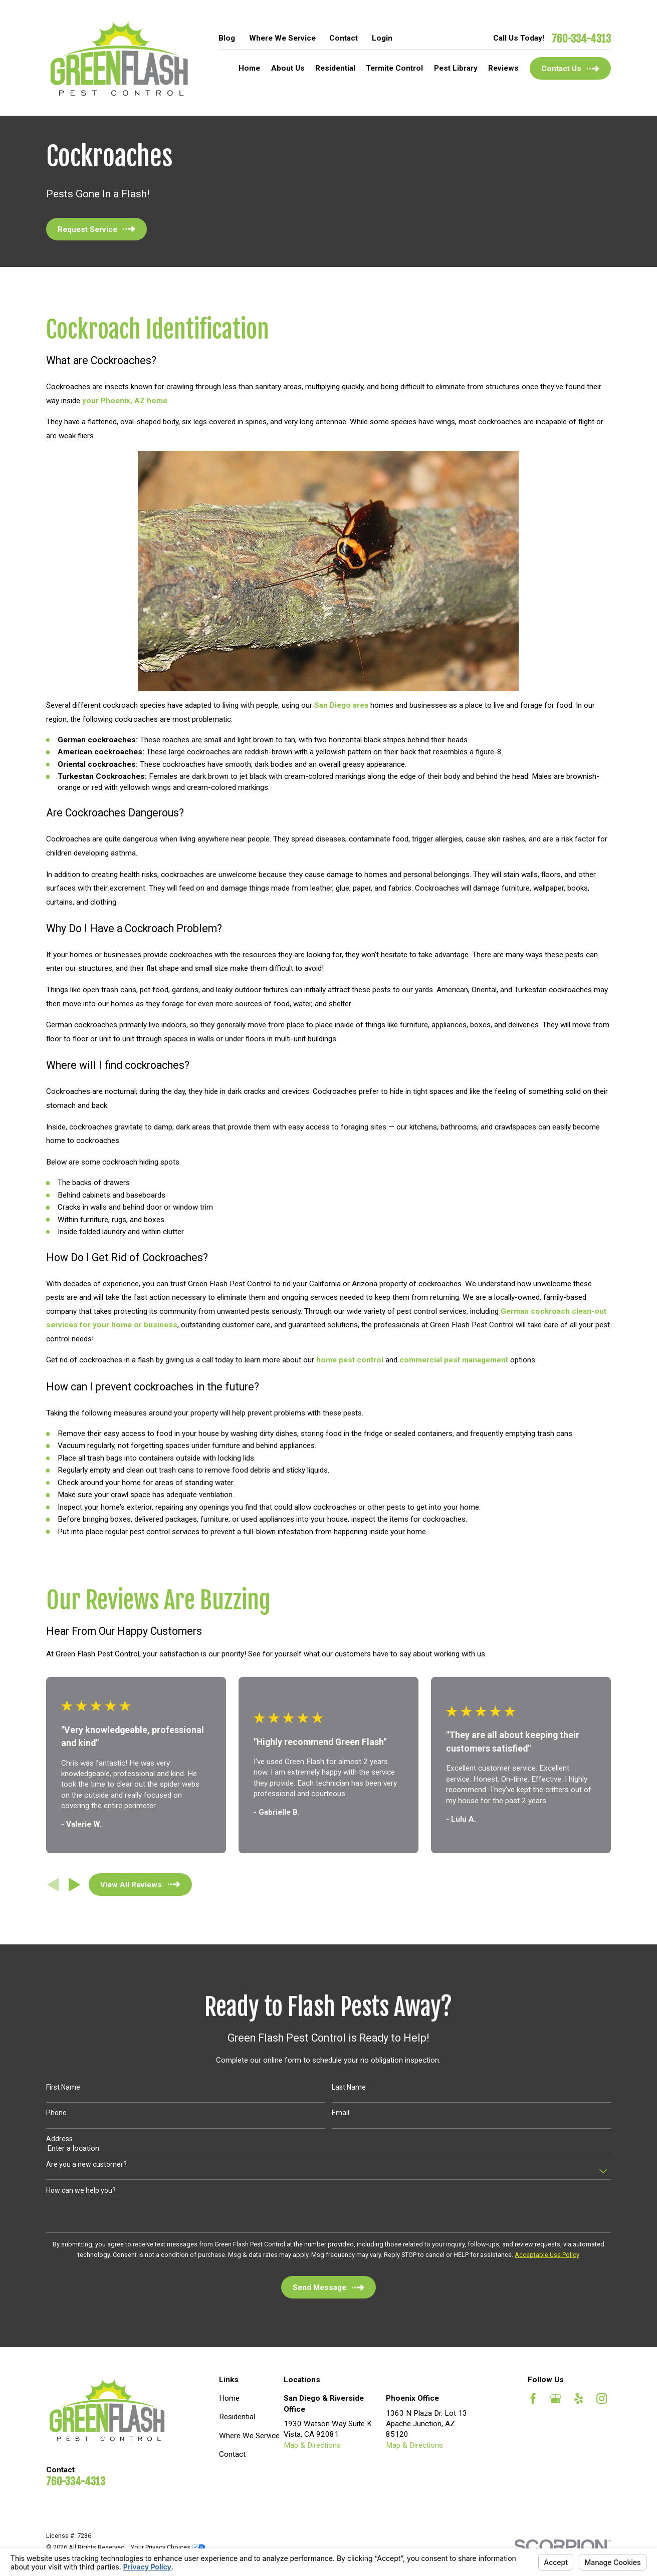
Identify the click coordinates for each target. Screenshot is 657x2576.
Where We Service (282, 38)
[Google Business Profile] (555, 2398)
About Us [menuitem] (288, 68)
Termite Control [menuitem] (394, 68)
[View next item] (75, 1885)
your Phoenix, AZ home (124, 400)
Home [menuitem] (249, 68)
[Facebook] (533, 2398)
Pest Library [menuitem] (456, 68)
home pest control (349, 1359)
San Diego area (341, 705)
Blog (226, 38)
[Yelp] (578, 2398)
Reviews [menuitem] (503, 68)
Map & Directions (312, 2445)
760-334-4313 (581, 39)
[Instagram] (601, 2398)
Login (382, 38)
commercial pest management (453, 1359)
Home (229, 2398)
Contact (343, 38)
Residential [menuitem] (335, 68)
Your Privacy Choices (168, 2547)
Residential (237, 2416)
